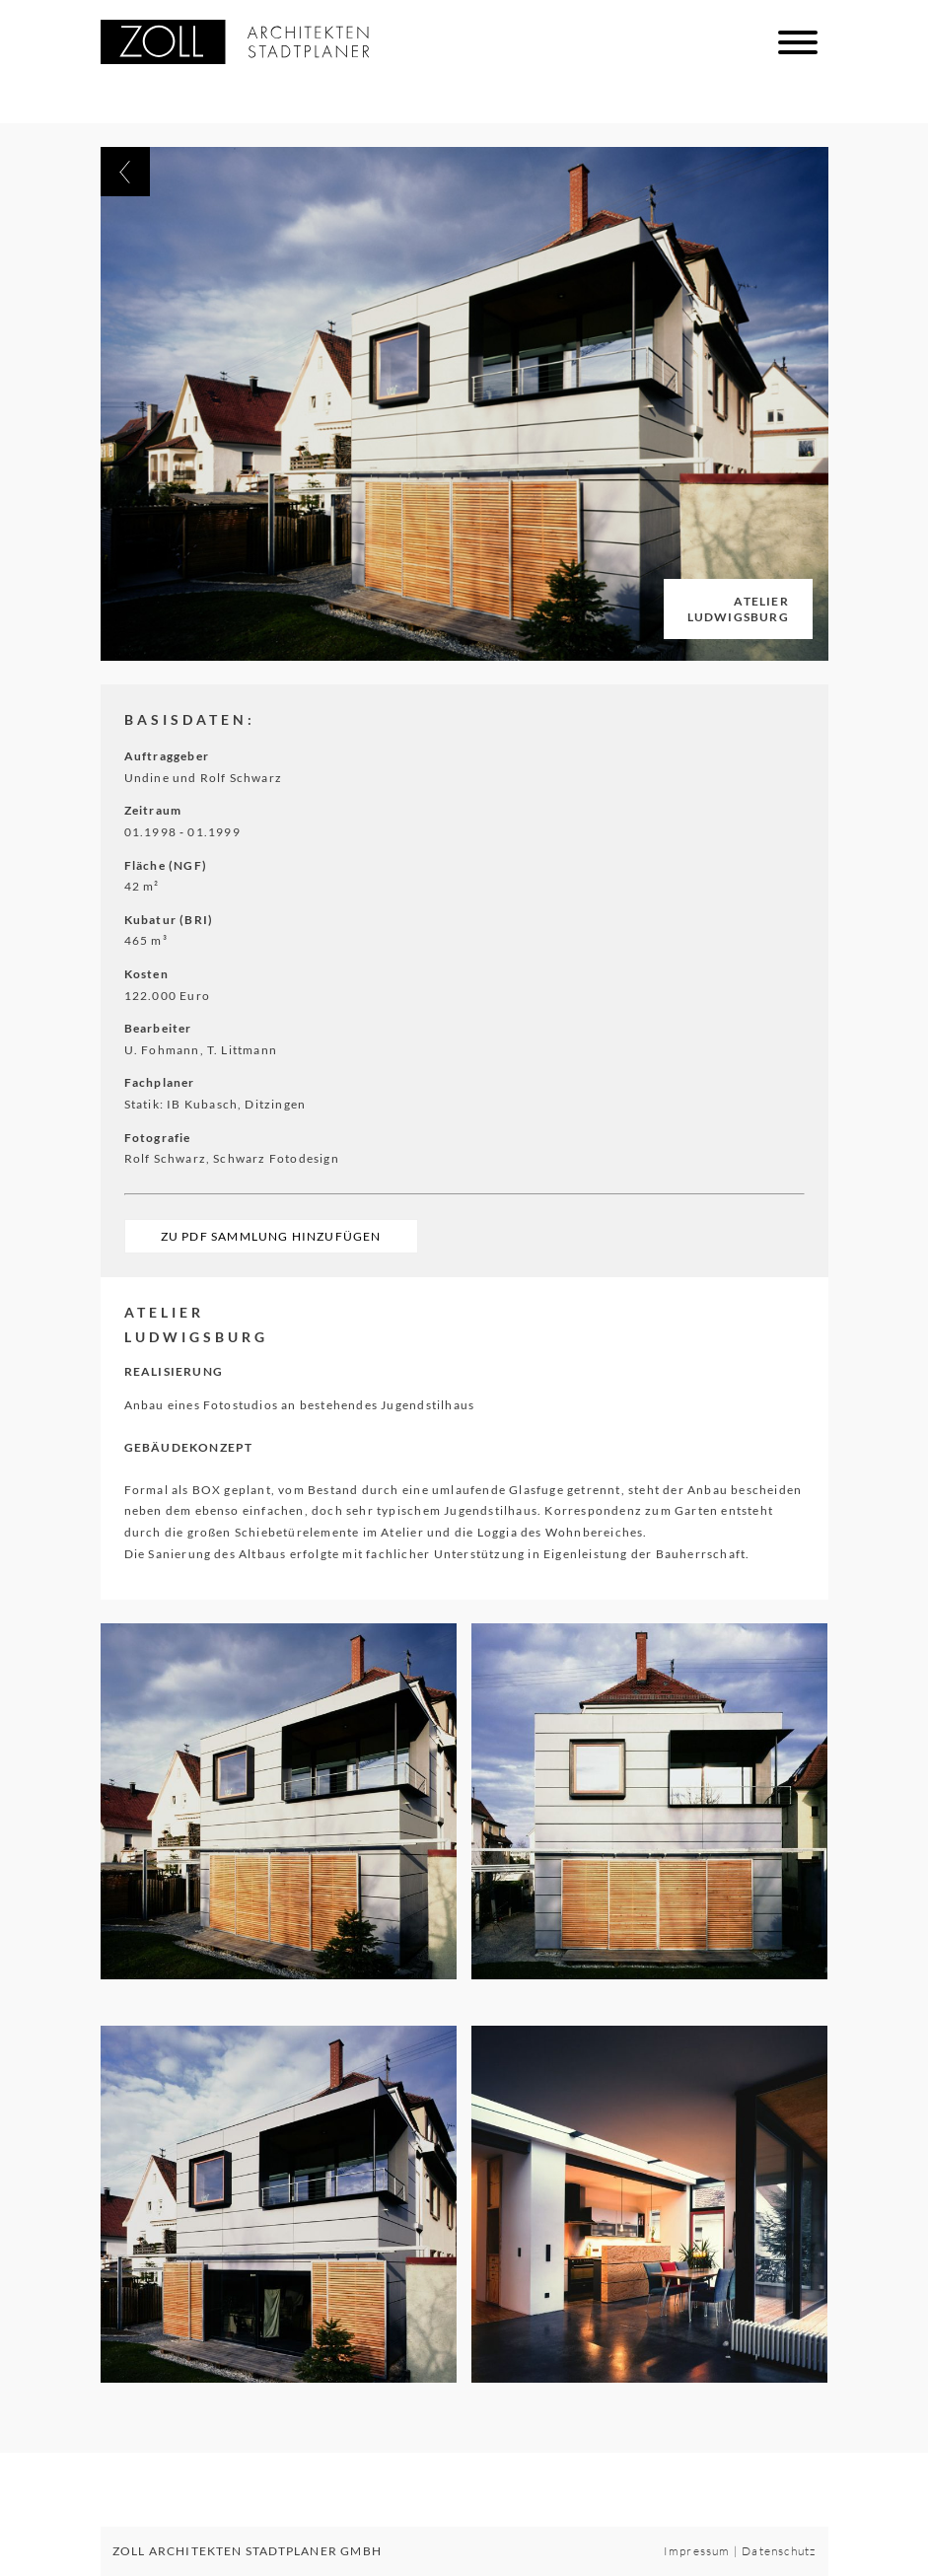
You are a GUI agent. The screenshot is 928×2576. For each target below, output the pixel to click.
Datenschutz (779, 2550)
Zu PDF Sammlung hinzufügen (271, 1236)
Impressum (697, 2550)
